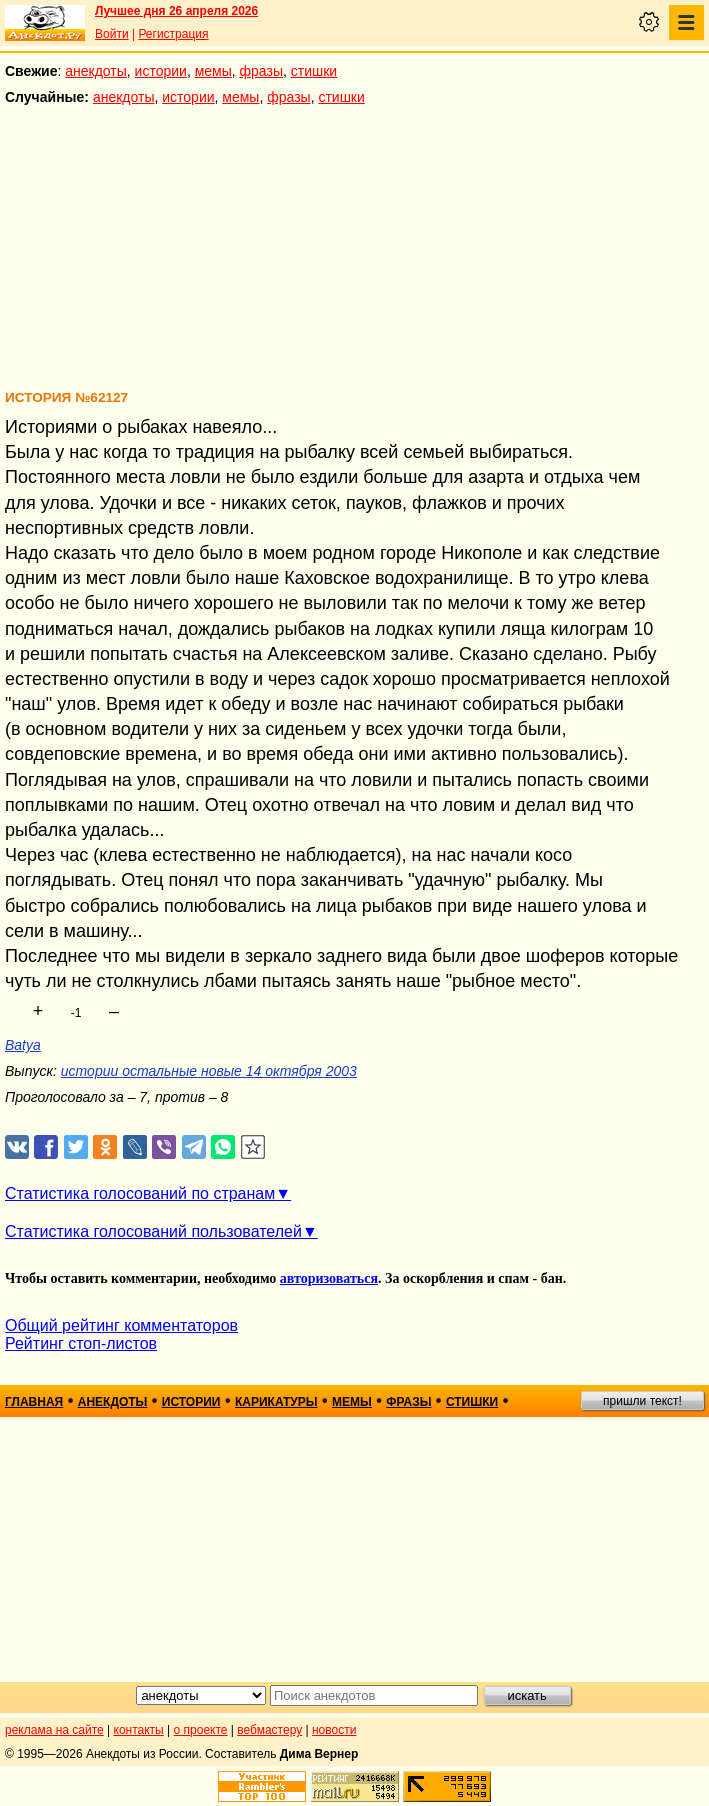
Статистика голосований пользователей (153, 1231)
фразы (261, 71)
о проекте (201, 1730)
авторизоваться (329, 1278)
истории (161, 71)
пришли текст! (642, 1401)
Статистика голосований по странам (140, 1193)
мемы (213, 71)
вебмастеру (269, 1730)
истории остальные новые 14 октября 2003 (209, 1071)
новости (334, 1730)
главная (34, 1402)
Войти (112, 34)
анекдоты (96, 71)
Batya (23, 1045)
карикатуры (276, 1402)
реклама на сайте (54, 1730)
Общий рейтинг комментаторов (121, 1325)
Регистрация (173, 34)
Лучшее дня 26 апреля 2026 (176, 11)
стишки (314, 71)
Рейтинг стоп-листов (81, 1343)
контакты (139, 1730)
